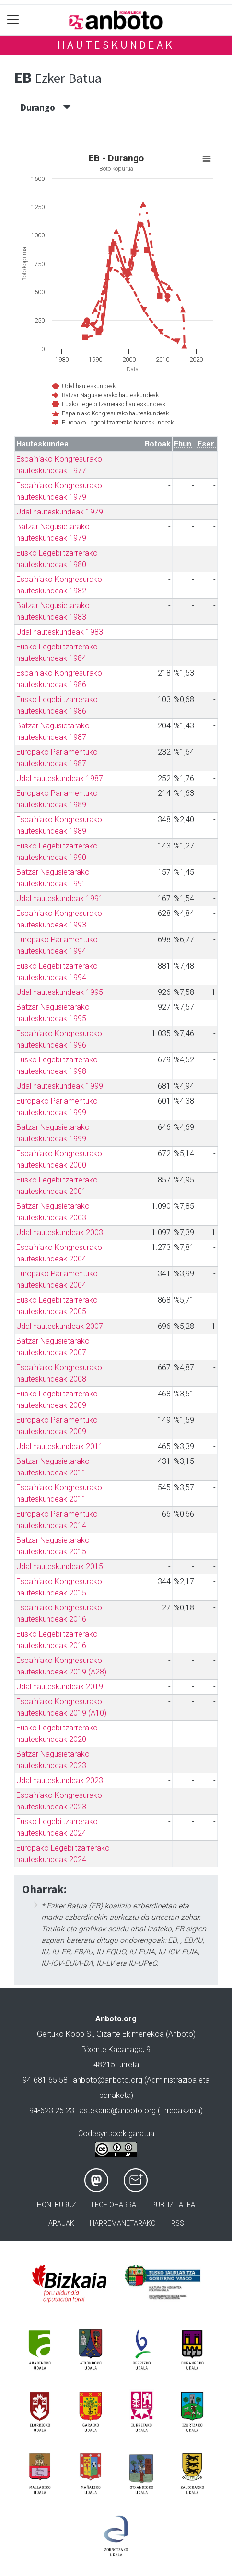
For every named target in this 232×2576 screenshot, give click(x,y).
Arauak (61, 2223)
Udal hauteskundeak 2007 (59, 1326)
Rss (177, 2223)
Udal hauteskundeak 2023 (59, 1780)
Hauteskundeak (116, 44)
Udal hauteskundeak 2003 (59, 1232)
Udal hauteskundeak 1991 (59, 898)
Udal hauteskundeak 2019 (59, 1686)
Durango (46, 107)
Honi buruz (56, 2205)
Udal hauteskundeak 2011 (59, 1446)
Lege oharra (114, 2205)
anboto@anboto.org (107, 2080)
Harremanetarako (123, 2223)
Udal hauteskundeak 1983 (59, 631)
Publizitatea (173, 2205)
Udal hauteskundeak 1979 (59, 511)
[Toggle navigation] (13, 19)
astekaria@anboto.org (118, 2110)
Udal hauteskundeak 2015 (59, 1566)
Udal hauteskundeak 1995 (59, 992)
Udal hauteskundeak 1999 (59, 1086)
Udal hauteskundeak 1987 (59, 778)
